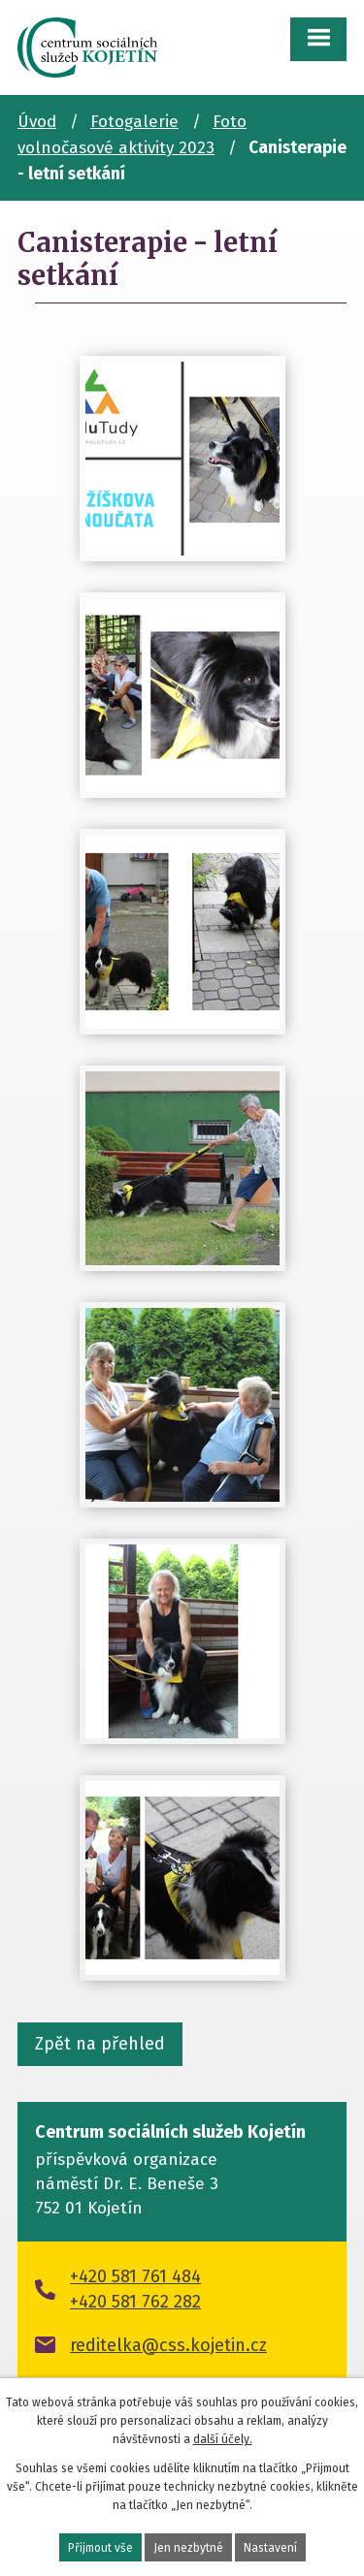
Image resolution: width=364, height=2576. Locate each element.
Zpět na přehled (100, 2043)
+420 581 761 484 (135, 2276)
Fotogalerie (134, 121)
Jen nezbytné (188, 2548)
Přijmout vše (100, 2548)
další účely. (222, 2439)
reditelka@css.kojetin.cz (168, 2345)
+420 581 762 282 (135, 2301)
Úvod (36, 121)
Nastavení (270, 2548)
